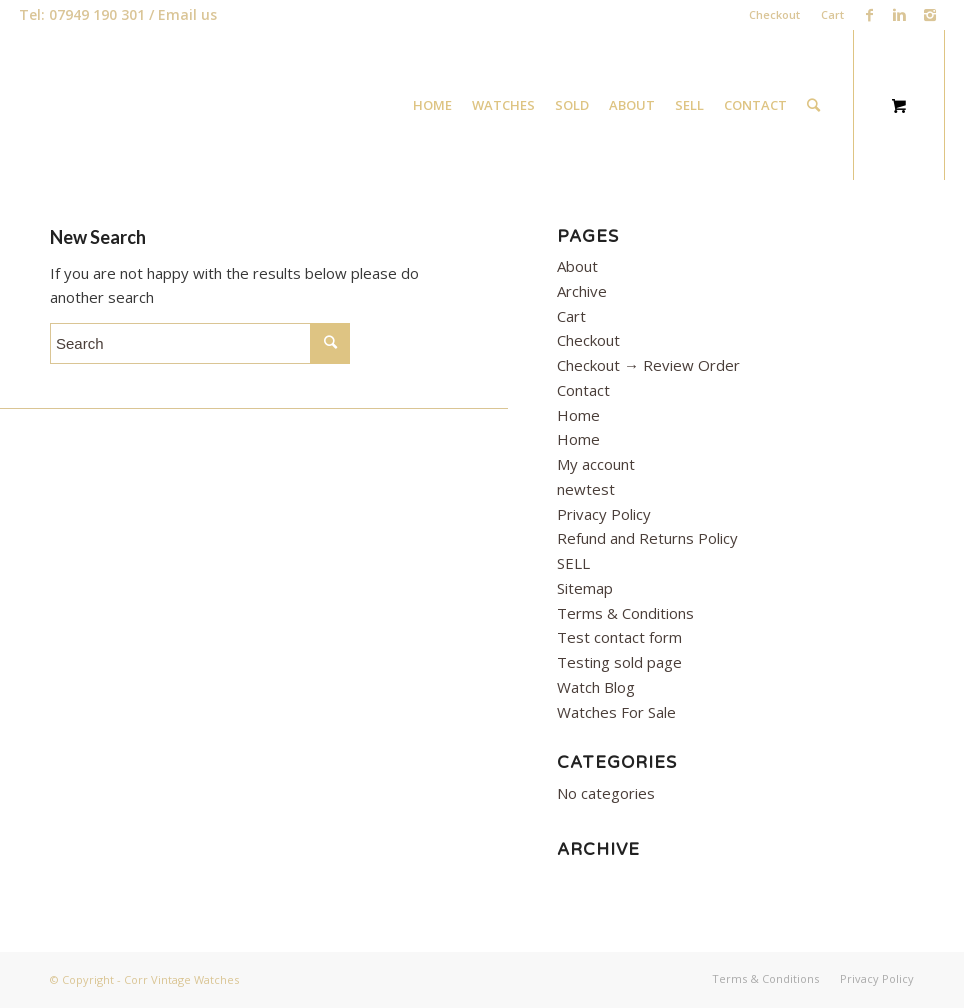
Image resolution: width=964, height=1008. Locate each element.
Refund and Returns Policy (647, 538)
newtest (586, 489)
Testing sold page (619, 662)
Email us (187, 14)
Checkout (774, 14)
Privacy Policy (604, 514)
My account (596, 464)
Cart (832, 14)
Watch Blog (596, 687)
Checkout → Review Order (648, 365)
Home (578, 415)
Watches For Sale (616, 712)
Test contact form (619, 637)
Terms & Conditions (625, 613)
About (577, 266)
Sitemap (585, 588)
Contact (583, 390)
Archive (582, 291)
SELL (573, 563)
